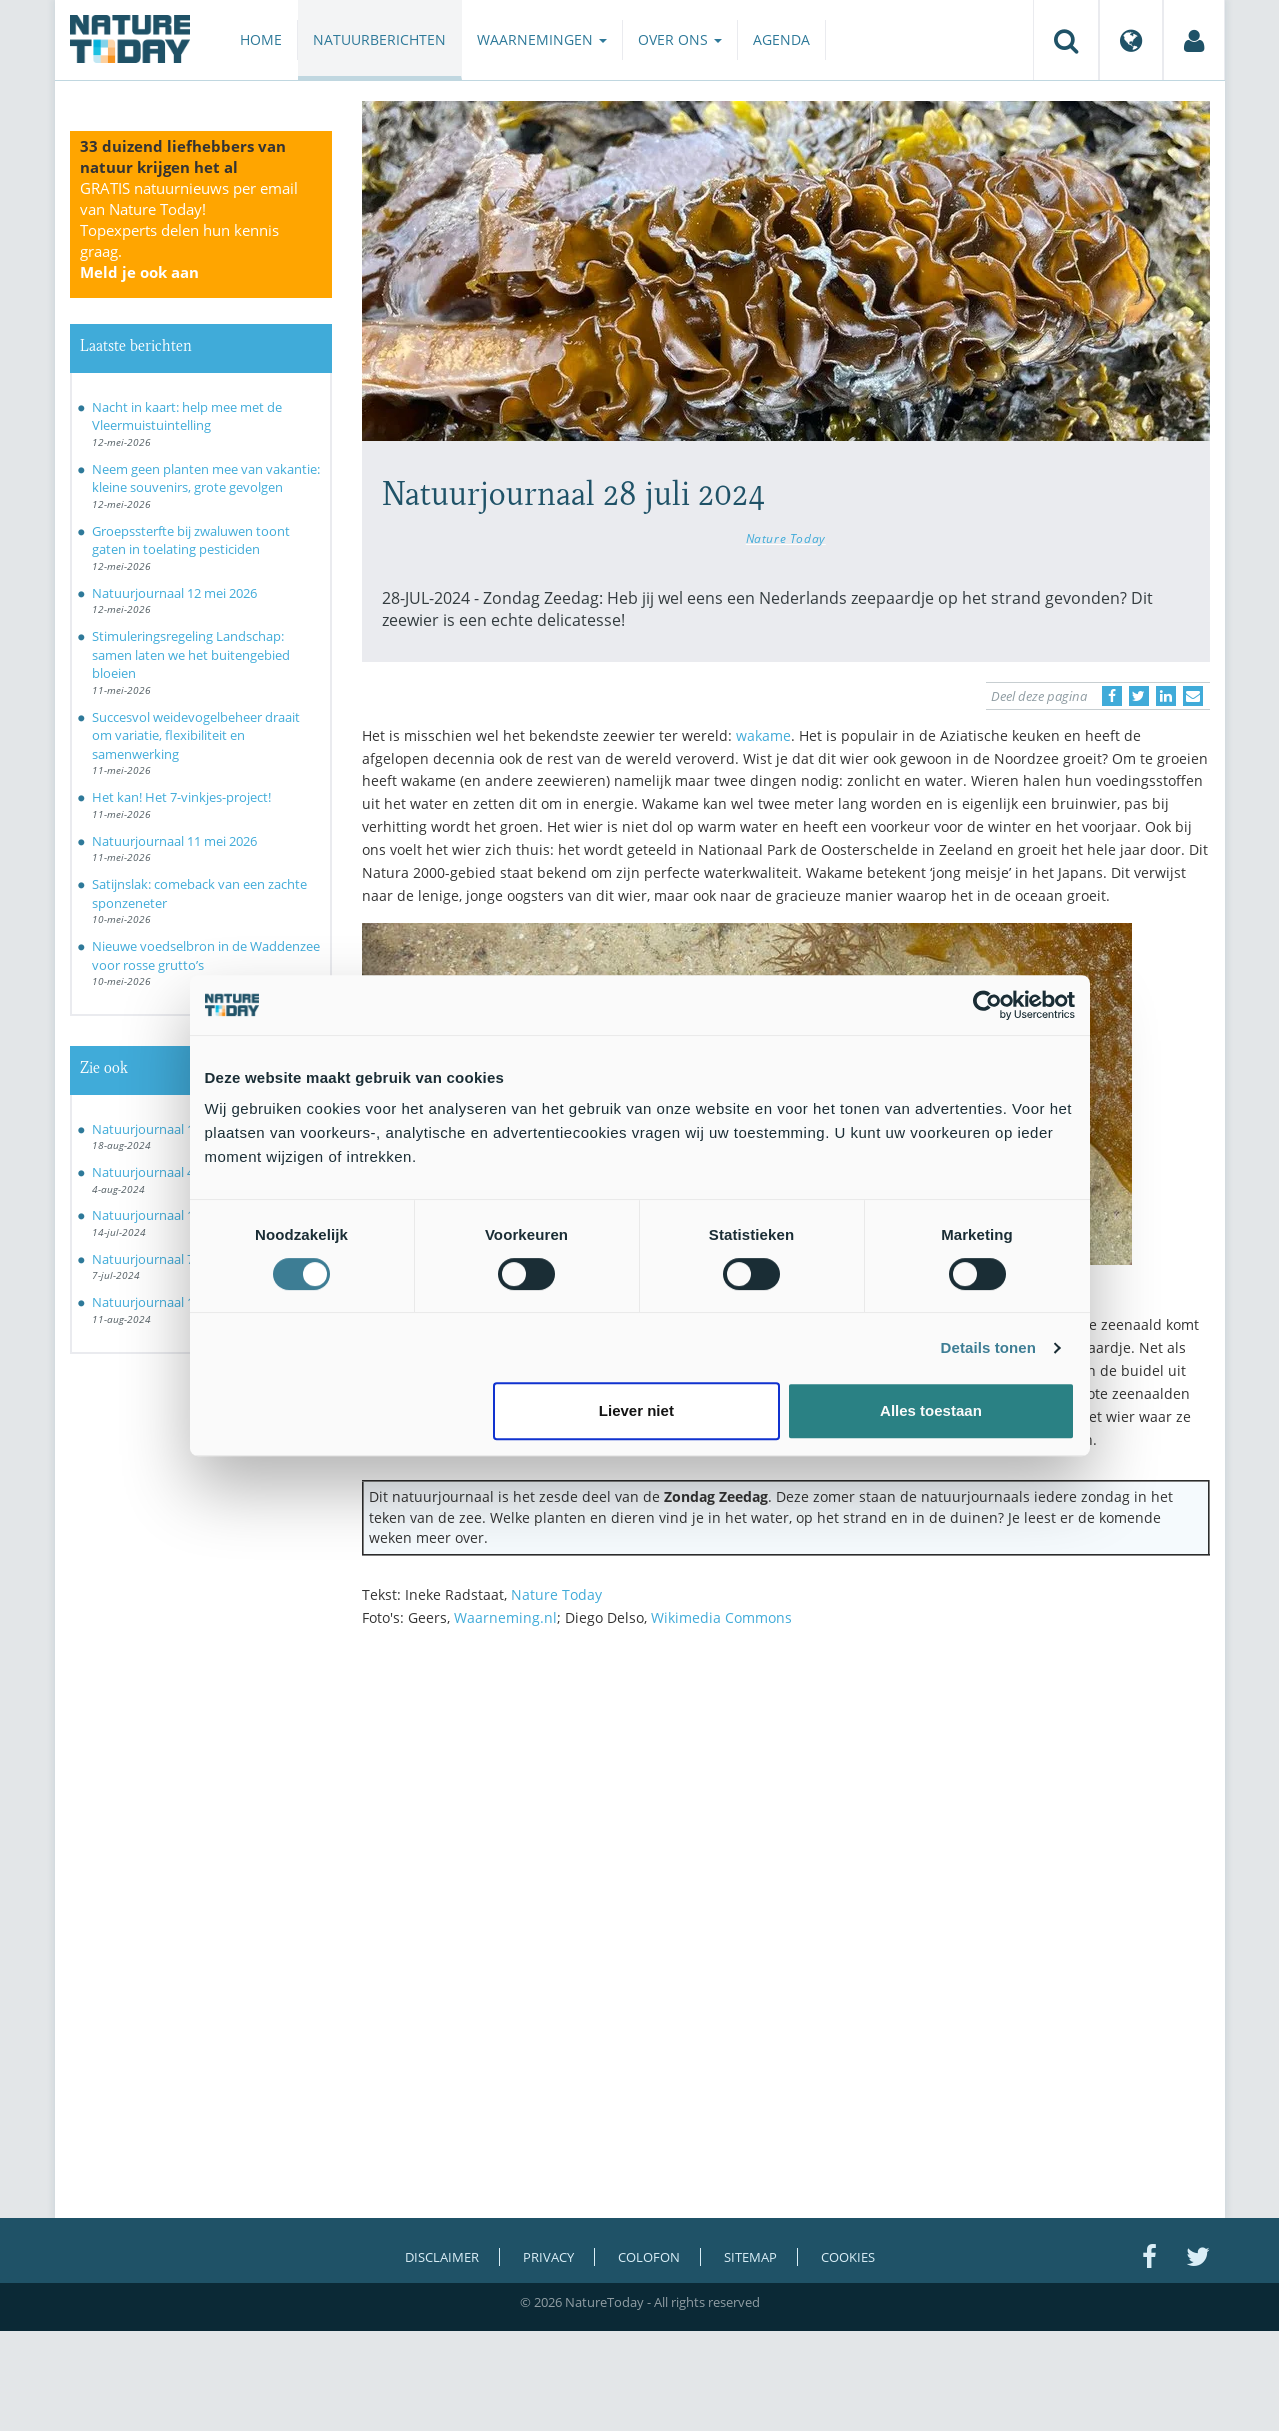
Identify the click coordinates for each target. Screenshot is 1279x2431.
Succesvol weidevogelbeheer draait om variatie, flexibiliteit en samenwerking (196, 735)
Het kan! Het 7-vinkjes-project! (181, 797)
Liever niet (636, 1410)
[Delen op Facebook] (1112, 696)
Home (261, 39)
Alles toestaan (931, 1410)
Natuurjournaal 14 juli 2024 (172, 1215)
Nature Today (786, 538)
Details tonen (988, 1347)
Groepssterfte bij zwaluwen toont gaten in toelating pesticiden (191, 540)
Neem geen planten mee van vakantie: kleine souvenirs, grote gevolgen (206, 478)
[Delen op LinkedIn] (1166, 696)
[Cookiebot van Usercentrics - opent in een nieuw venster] (987, 1005)
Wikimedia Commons (721, 1617)
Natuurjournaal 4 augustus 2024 (187, 1172)
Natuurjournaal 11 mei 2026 (174, 841)
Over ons (680, 39)
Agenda (781, 39)
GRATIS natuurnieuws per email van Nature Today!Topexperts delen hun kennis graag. (189, 230)
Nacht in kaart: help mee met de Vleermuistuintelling (187, 416)
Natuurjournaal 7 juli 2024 (168, 1259)
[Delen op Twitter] (1139, 696)
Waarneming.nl (505, 1617)
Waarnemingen (542, 39)
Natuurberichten (379, 39)
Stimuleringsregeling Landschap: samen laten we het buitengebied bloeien (191, 654)
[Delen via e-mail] (1193, 696)
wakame (763, 735)
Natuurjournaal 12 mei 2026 (174, 593)
